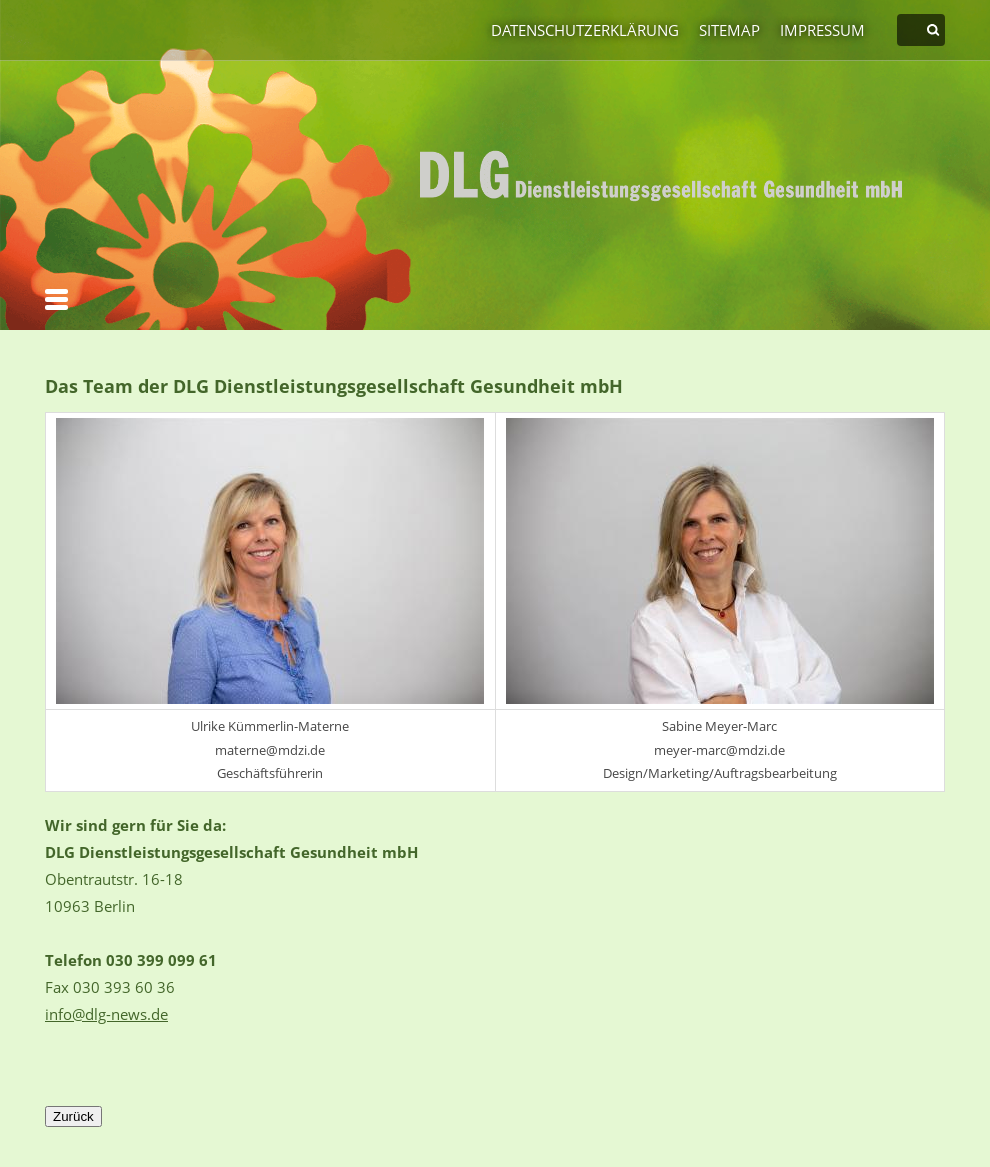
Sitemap (729, 30)
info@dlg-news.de (106, 1014)
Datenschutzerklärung (585, 30)
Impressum (822, 30)
